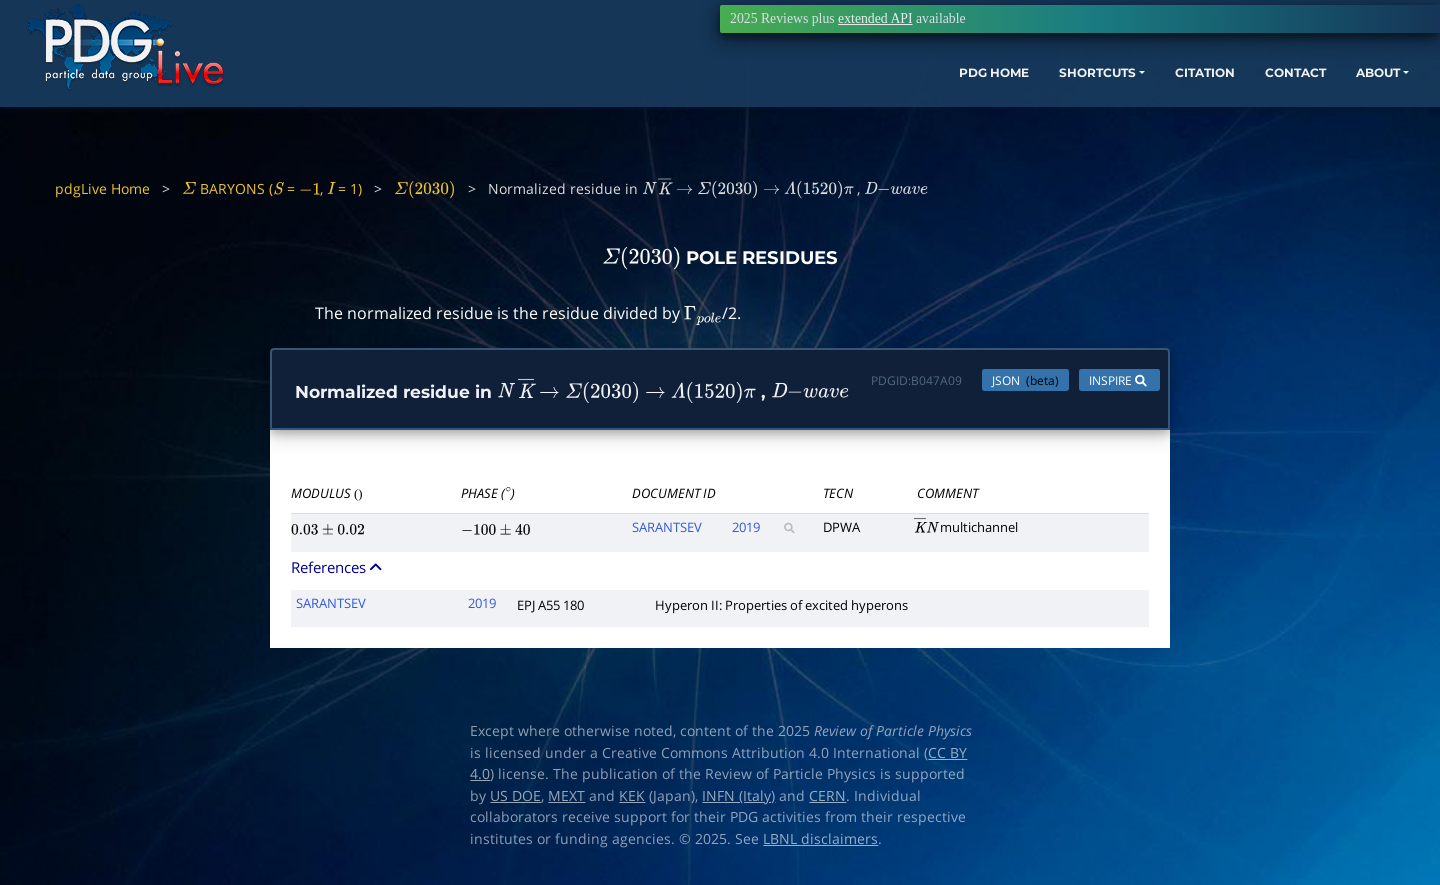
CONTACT (1189, 107)
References (338, 571)
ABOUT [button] (1285, 107)
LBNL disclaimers (820, 843)
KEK (632, 800)
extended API (875, 18)
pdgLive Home (102, 188)
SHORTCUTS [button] (958, 107)
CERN (827, 800)
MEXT (566, 800)
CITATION (1085, 107)
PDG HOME (836, 107)
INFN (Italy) (738, 800)
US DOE (515, 800)
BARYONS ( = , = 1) (272, 188)
